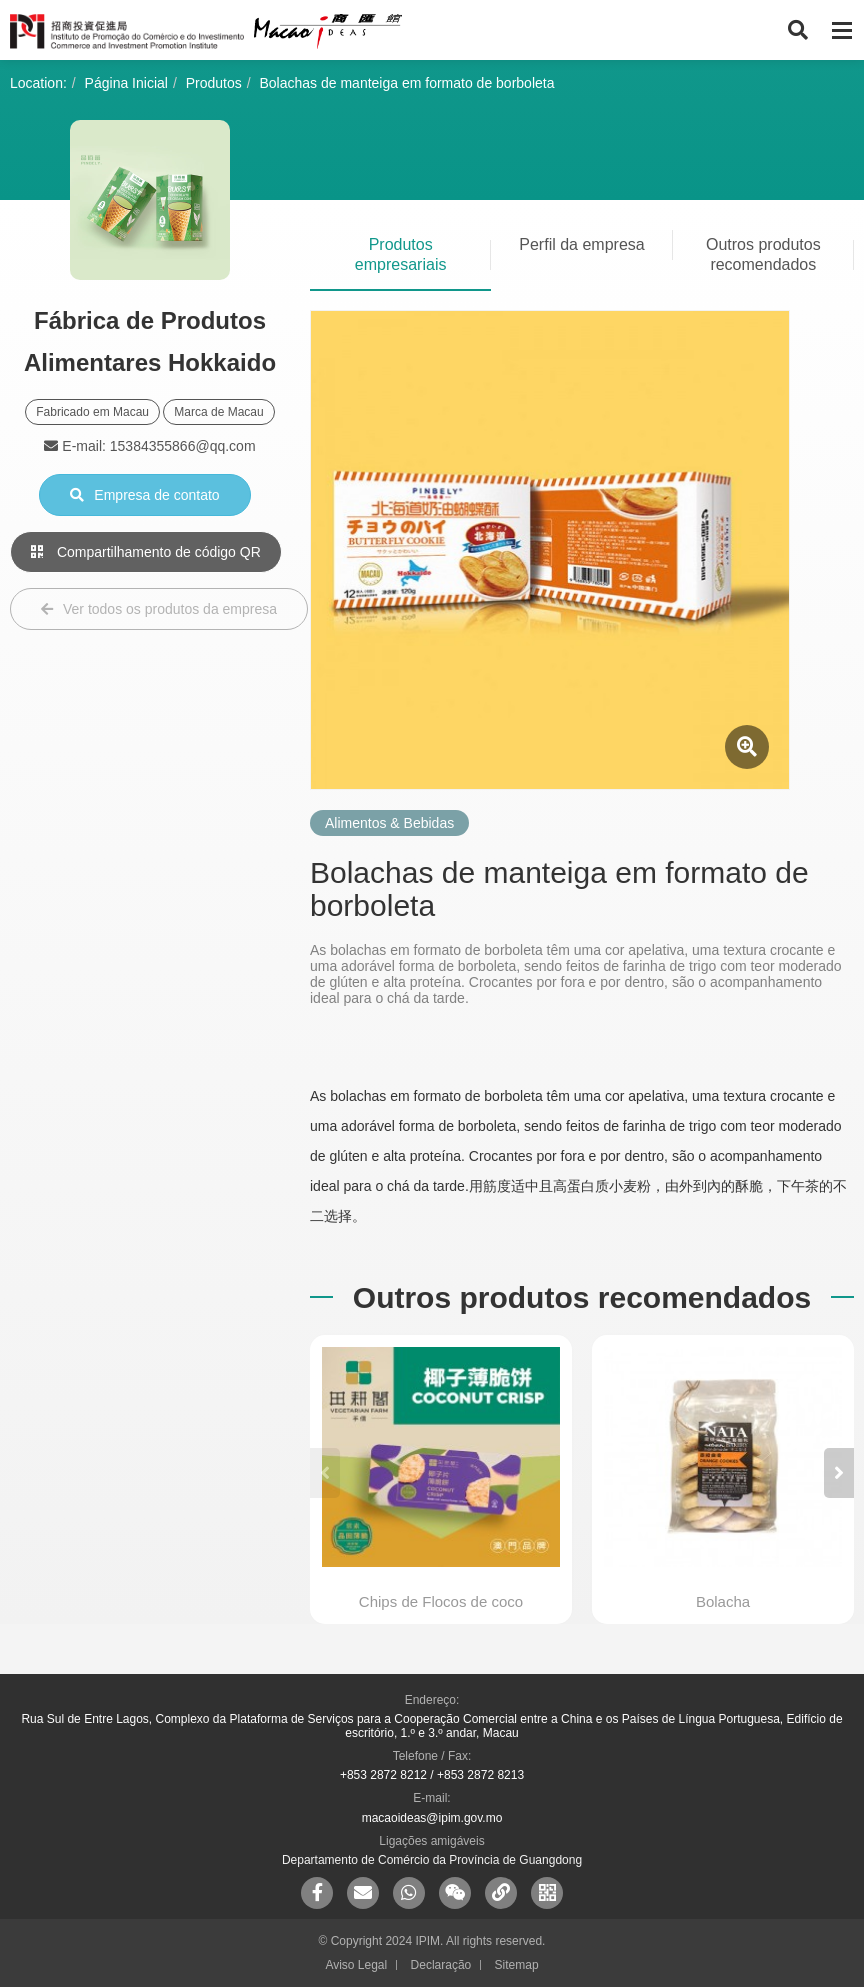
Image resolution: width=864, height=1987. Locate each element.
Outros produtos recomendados (763, 254)
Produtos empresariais (401, 254)
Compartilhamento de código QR (146, 552)
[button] (839, 1473)
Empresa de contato (144, 495)
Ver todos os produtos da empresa (159, 609)
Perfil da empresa (581, 244)
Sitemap (517, 1965)
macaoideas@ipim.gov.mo (432, 1818)
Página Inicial (126, 83)
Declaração (441, 1965)
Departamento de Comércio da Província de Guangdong (432, 1860)
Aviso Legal (356, 1965)
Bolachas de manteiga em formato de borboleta (407, 83)
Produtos (214, 83)
